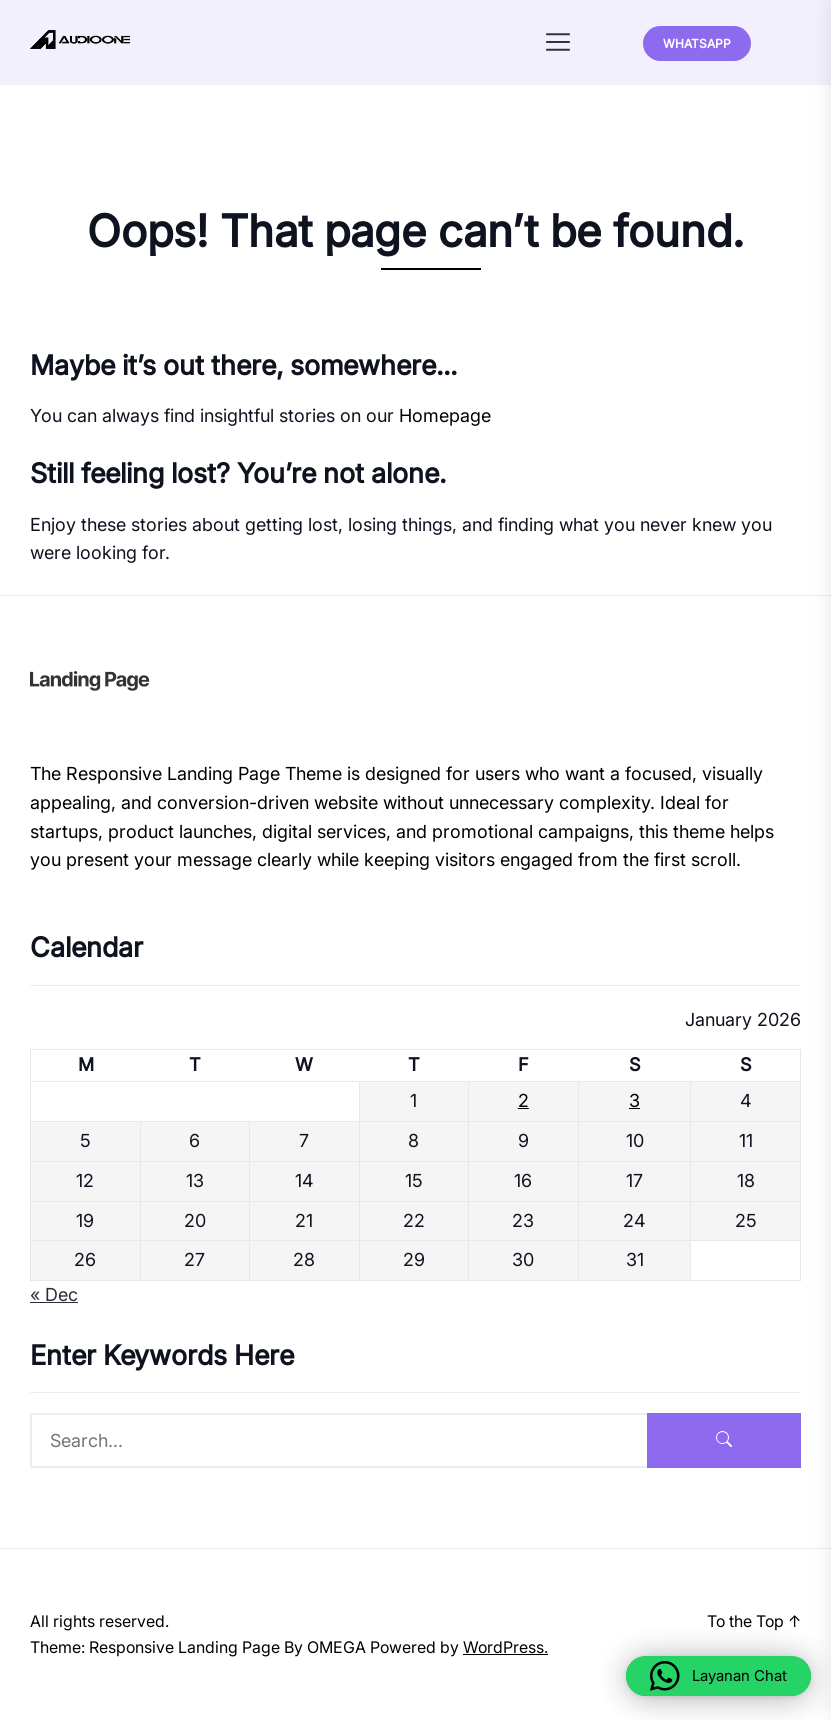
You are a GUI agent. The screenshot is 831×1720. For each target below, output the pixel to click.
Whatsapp (697, 43)
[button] (718, 1676)
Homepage (445, 415)
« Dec (54, 1294)
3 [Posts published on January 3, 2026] (634, 1100)
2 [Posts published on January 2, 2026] (523, 1100)
